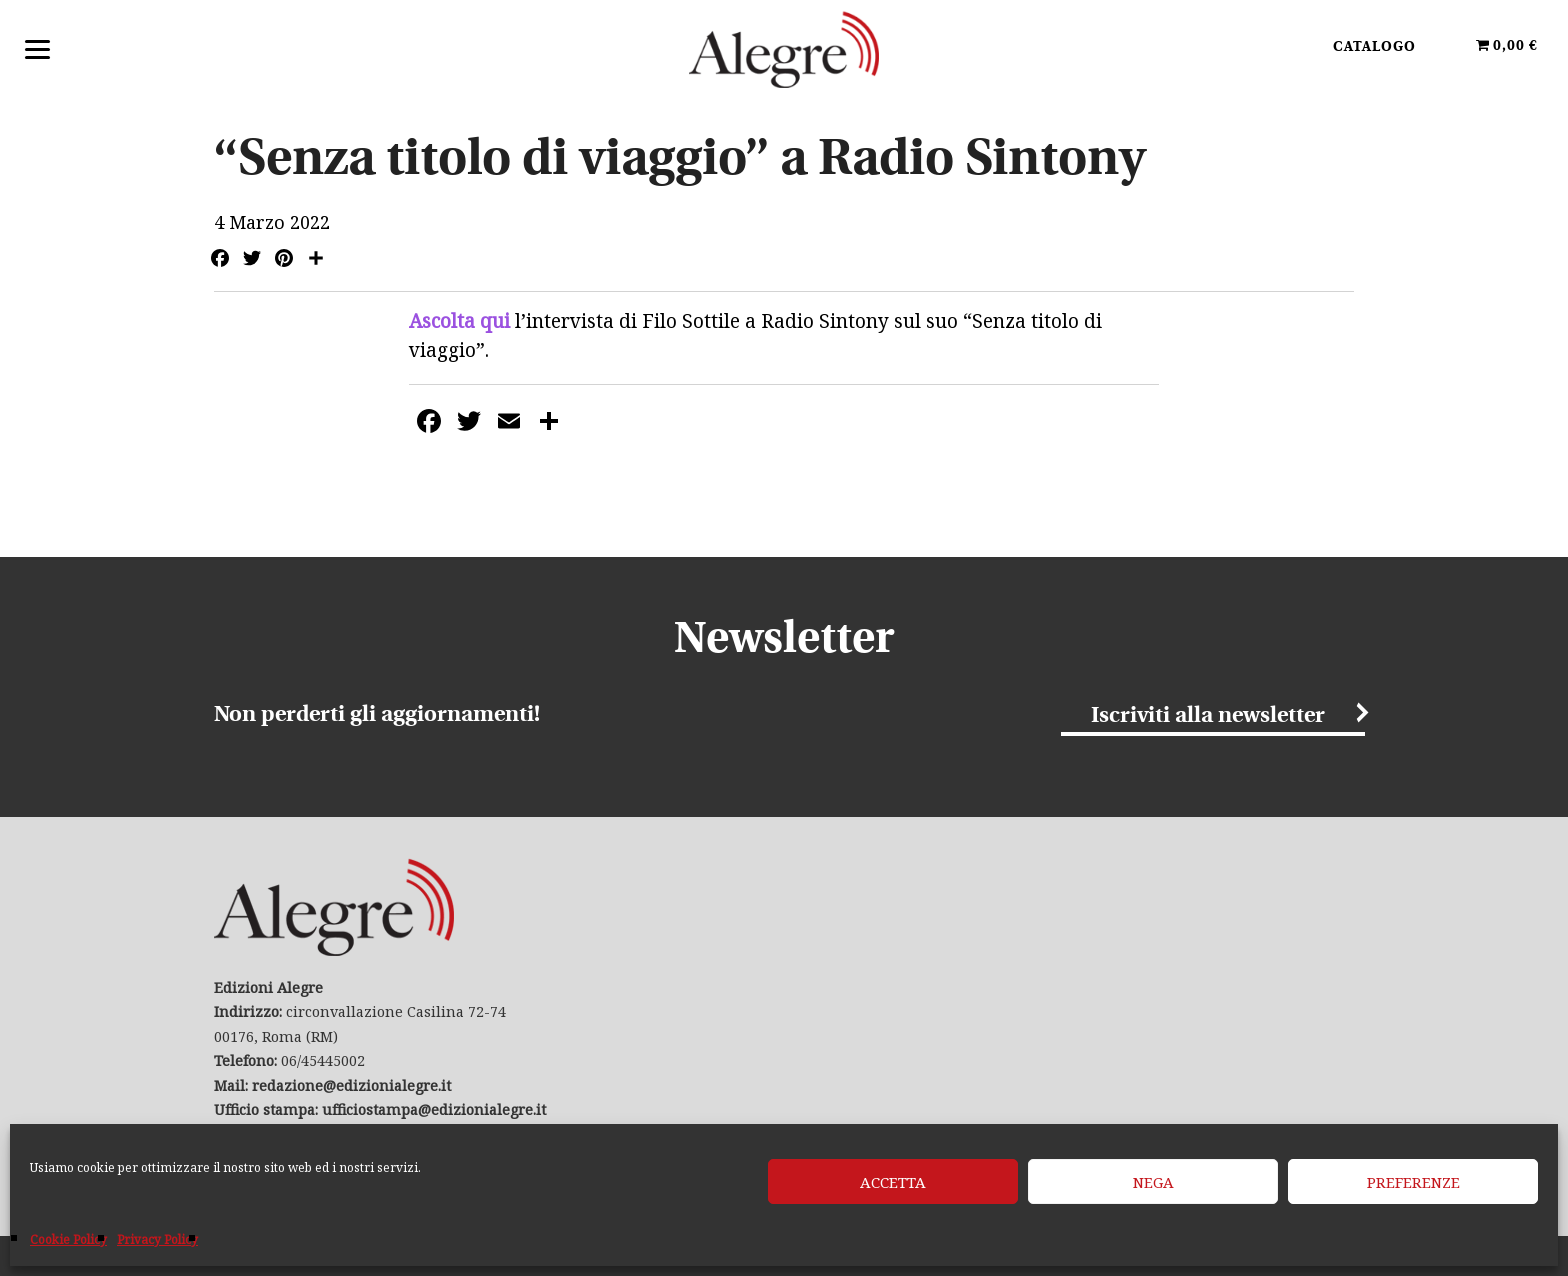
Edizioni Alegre (784, 49)
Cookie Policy (68, 1239)
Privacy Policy (157, 1239)
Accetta (893, 1182)
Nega (1153, 1182)
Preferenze (1413, 1182)
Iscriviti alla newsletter (1208, 716)
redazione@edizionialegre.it (351, 1085)
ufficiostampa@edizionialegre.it (434, 1109)
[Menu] (37, 47)
